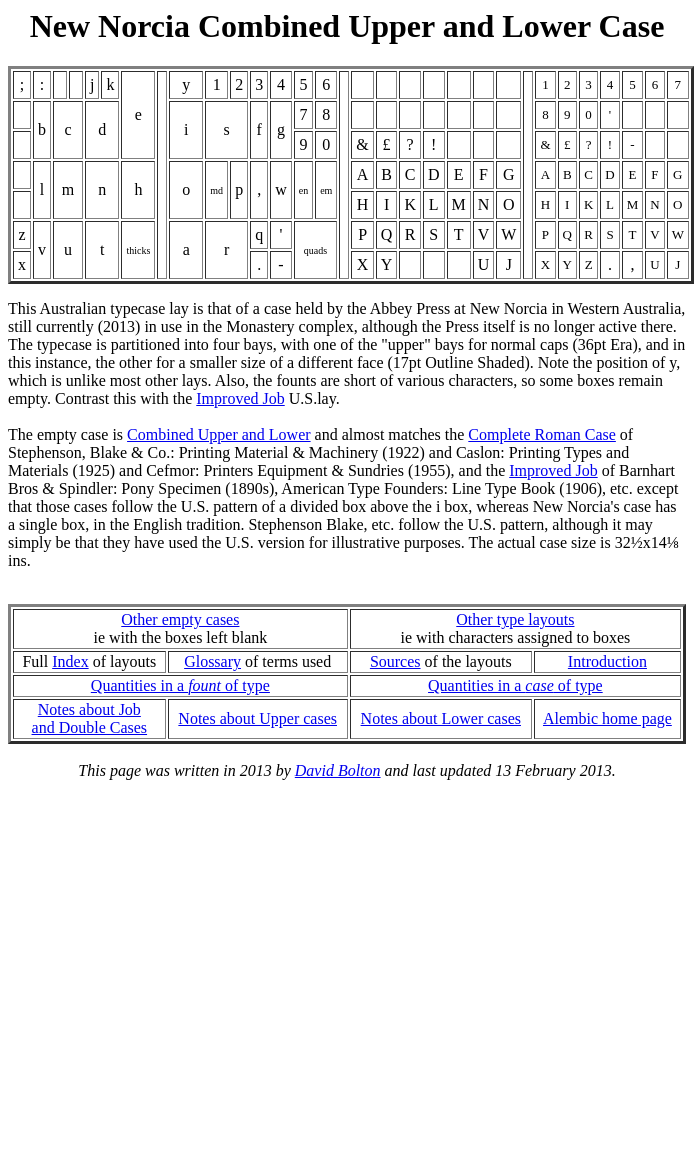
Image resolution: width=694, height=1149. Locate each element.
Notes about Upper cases (257, 718)
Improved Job (240, 398)
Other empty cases (180, 619)
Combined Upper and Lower (219, 434)
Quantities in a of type (180, 685)
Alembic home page (607, 718)
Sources (395, 661)
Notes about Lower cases (441, 718)
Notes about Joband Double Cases (90, 718)
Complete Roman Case (542, 434)
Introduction (607, 661)
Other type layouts (515, 619)
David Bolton (338, 770)
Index (70, 661)
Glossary (212, 661)
